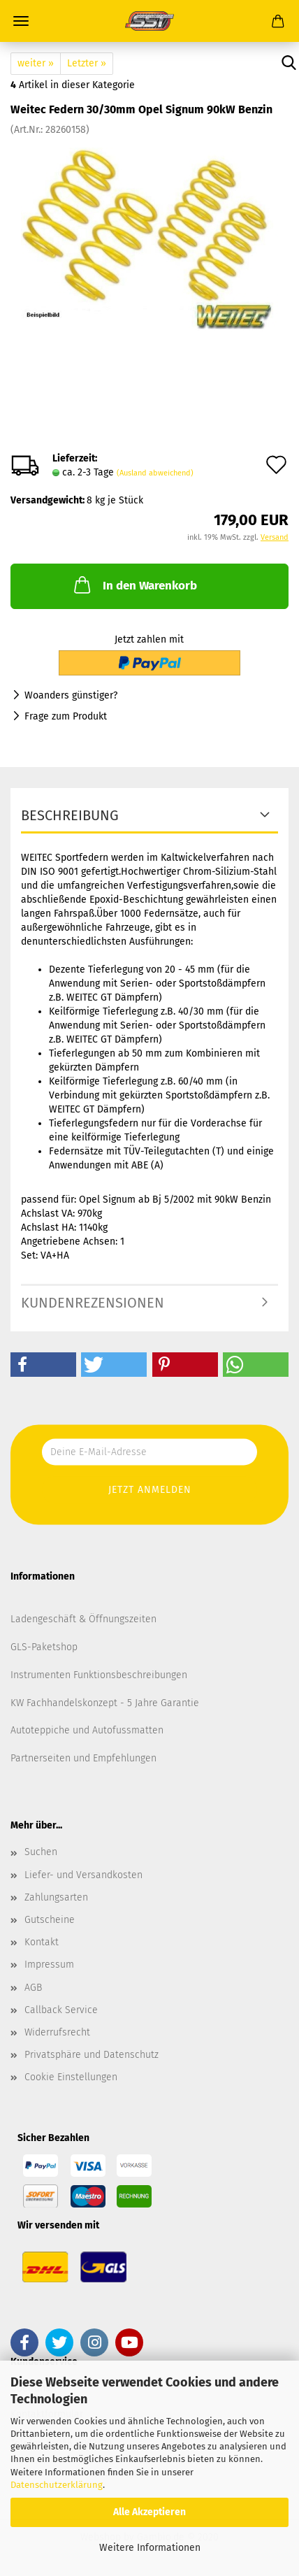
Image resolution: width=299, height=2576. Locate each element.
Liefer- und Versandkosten (83, 1875)
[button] (43, 1364)
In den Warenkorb (134, 584)
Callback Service (61, 2010)
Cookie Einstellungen (70, 2077)
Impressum (49, 1964)
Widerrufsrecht (57, 2032)
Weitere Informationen (149, 2548)
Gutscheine (49, 1920)
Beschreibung (70, 815)
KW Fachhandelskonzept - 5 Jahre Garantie (104, 1703)
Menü (21, 21)
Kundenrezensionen (92, 1302)
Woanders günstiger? (70, 695)
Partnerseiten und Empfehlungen (83, 1758)
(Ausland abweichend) (155, 473)
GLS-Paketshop (44, 1647)
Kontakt (41, 1942)
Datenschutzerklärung (56, 2485)
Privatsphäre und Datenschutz (91, 2055)
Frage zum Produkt (65, 716)
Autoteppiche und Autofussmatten (86, 1730)
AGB (33, 1988)
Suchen (40, 1852)
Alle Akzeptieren (149, 2512)
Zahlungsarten (56, 1897)
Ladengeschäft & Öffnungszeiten (83, 1619)
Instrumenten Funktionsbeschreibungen (98, 1675)
